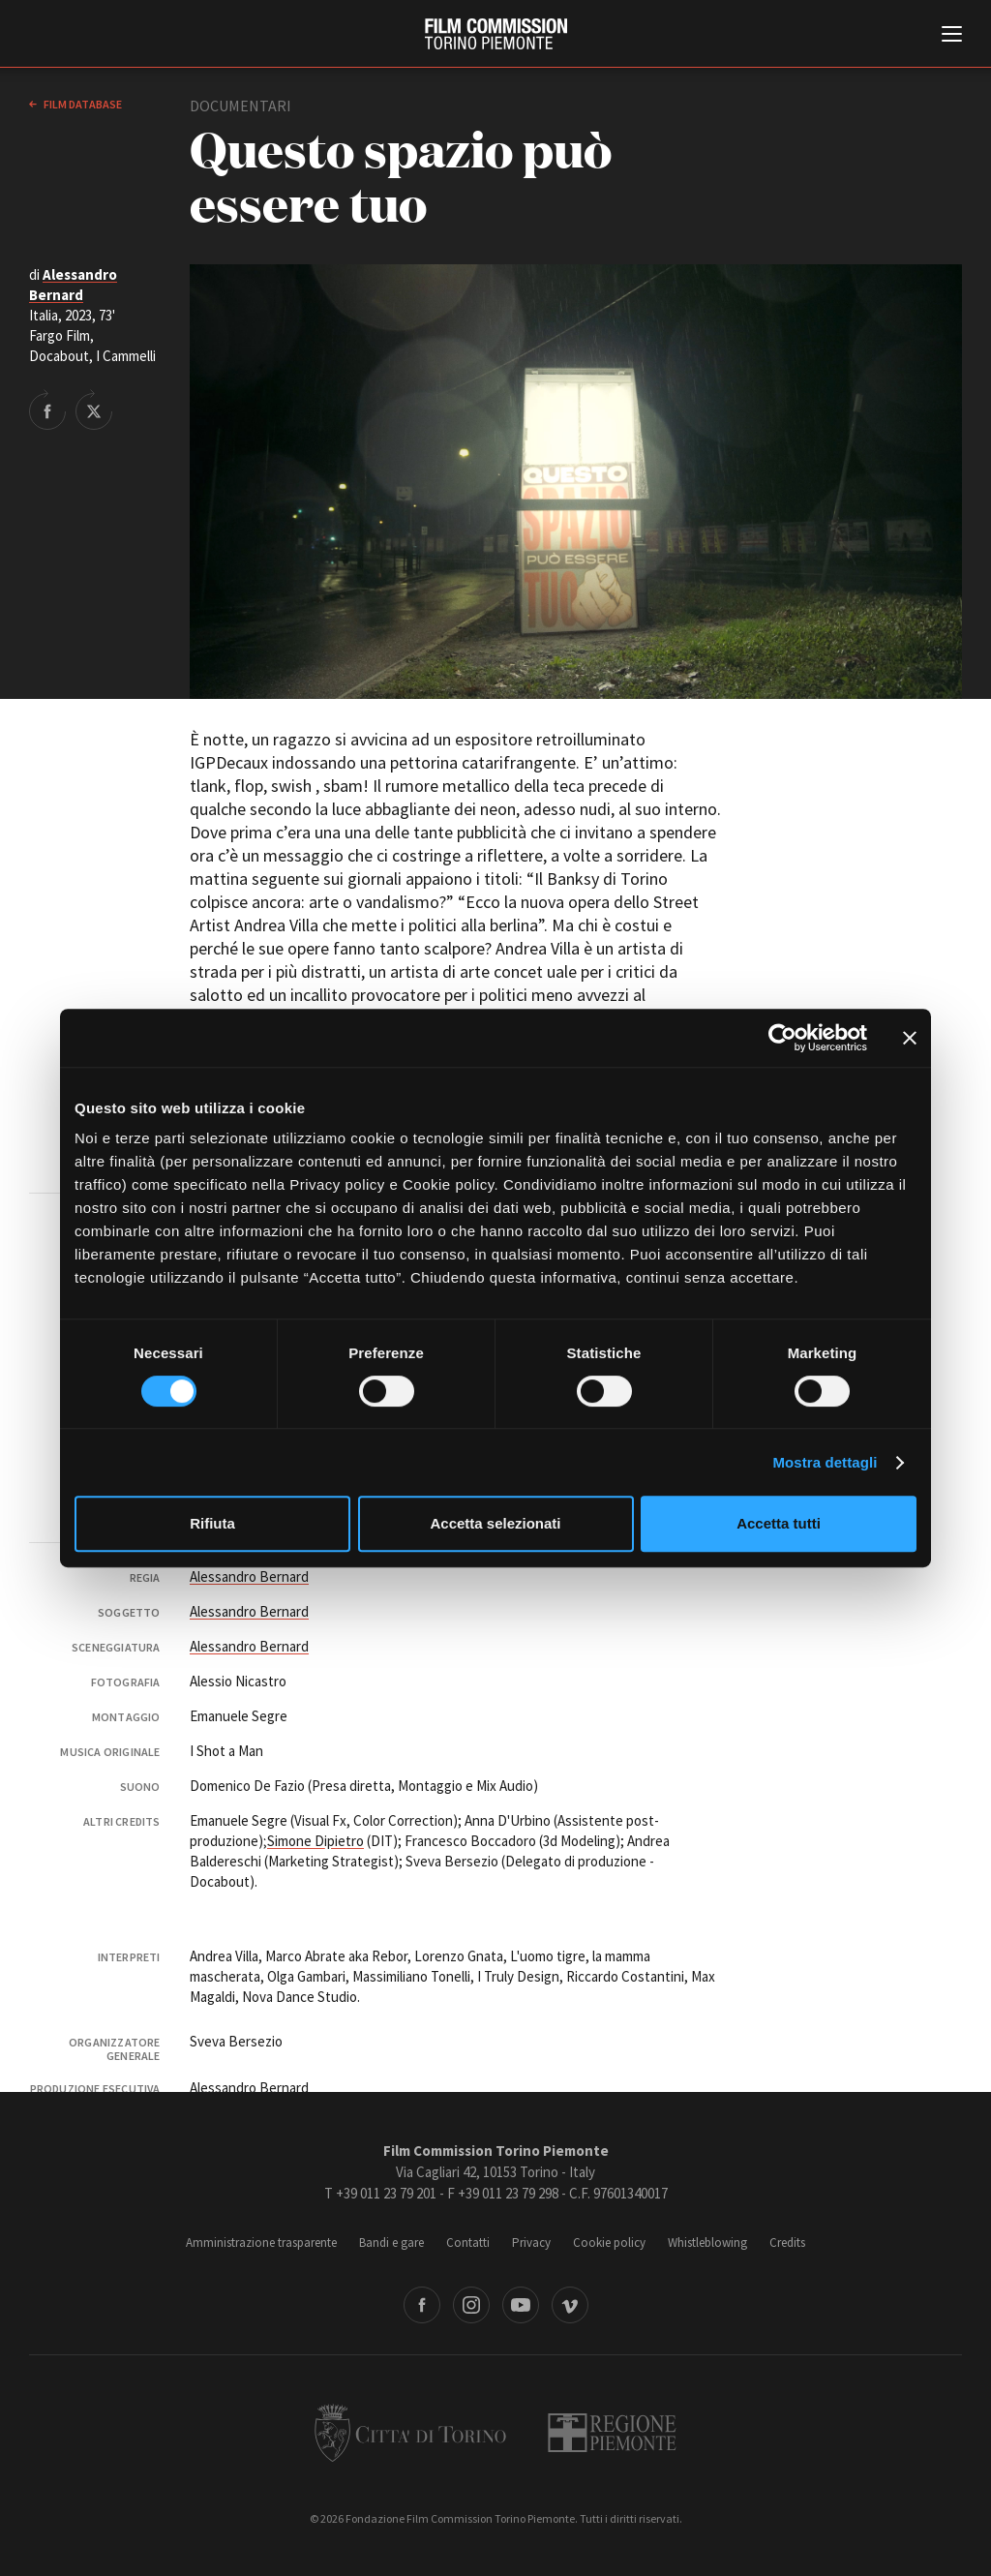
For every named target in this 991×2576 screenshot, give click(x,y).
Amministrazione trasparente (261, 2242)
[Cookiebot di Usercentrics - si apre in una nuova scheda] (782, 1037)
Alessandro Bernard (249, 1576)
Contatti (468, 2242)
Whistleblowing (707, 2242)
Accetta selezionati (495, 1523)
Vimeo (570, 2305)
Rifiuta (212, 1523)
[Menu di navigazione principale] (952, 35)
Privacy (531, 2242)
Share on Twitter (93, 409)
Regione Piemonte (612, 2432)
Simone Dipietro (315, 1841)
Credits (787, 2242)
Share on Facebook (47, 409)
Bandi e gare (391, 2242)
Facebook (422, 2305)
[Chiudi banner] (909, 1038)
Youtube (520, 2305)
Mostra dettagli (824, 1462)
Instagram (471, 2305)
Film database (82, 104)
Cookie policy (609, 2242)
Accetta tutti (778, 1523)
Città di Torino (410, 2433)
